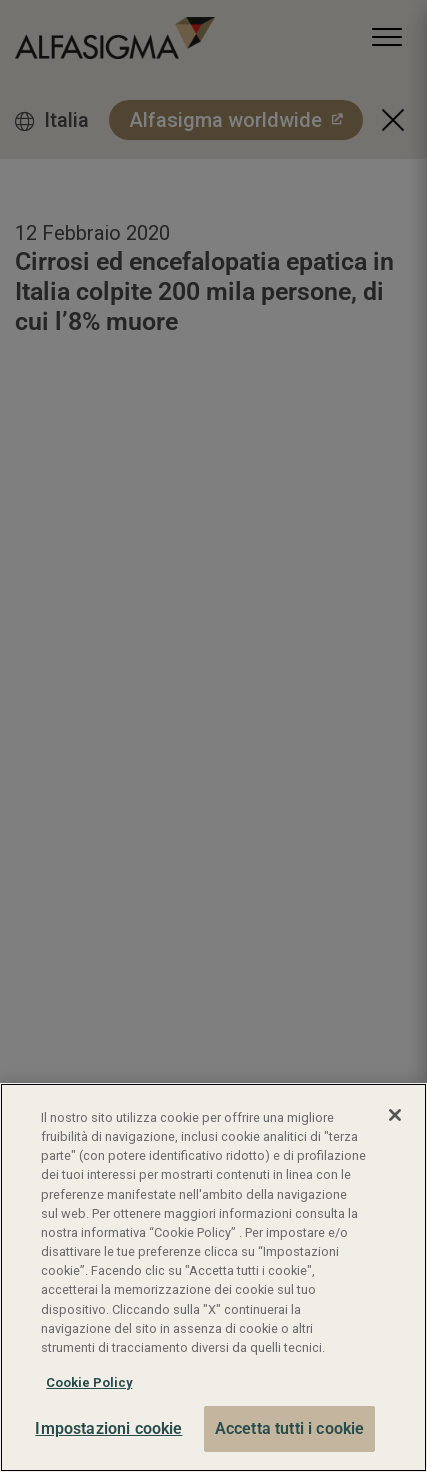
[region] (213, 1277)
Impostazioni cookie (108, 1428)
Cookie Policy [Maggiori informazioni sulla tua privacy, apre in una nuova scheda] (89, 1382)
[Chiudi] (395, 1115)
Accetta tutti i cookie (290, 1428)
